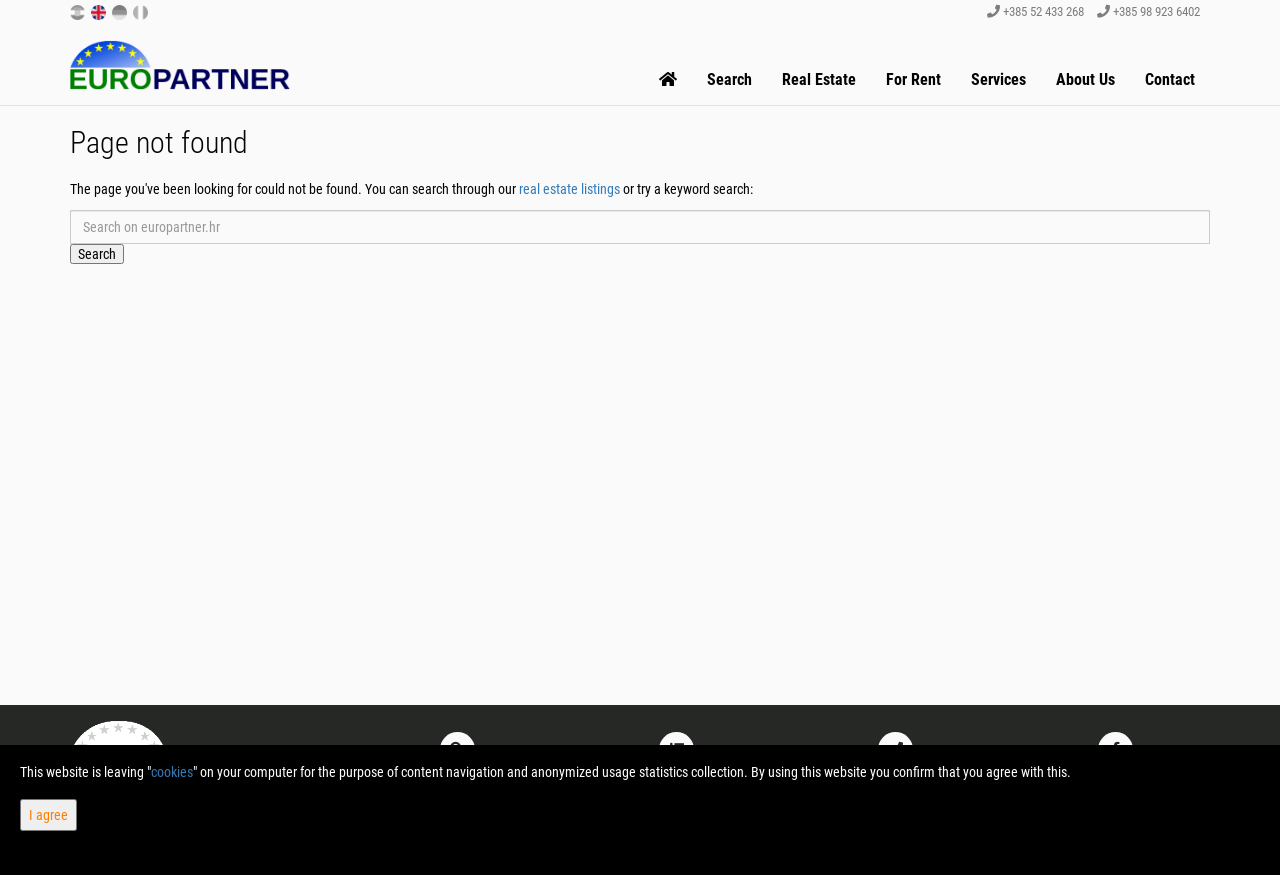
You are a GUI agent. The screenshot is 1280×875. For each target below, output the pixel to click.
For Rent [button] (913, 79)
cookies (172, 772)
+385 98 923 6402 (1148, 11)
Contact (1170, 79)
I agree (48, 815)
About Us (1085, 79)
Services (998, 79)
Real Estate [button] (819, 79)
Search (729, 79)
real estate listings (569, 189)
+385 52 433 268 (1035, 11)
